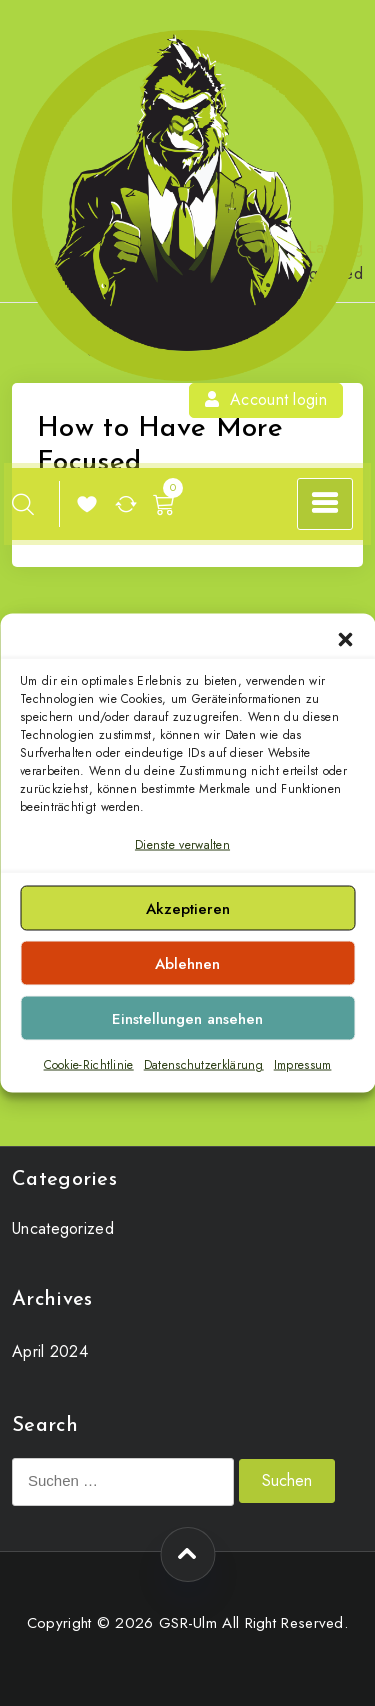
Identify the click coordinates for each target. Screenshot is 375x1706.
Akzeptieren (188, 909)
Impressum (303, 1065)
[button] (345, 639)
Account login (266, 399)
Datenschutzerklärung (204, 1065)
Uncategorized (63, 1228)
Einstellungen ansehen (187, 1019)
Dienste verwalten (182, 845)
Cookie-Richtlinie (89, 1065)
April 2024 (50, 1351)
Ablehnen (187, 964)
